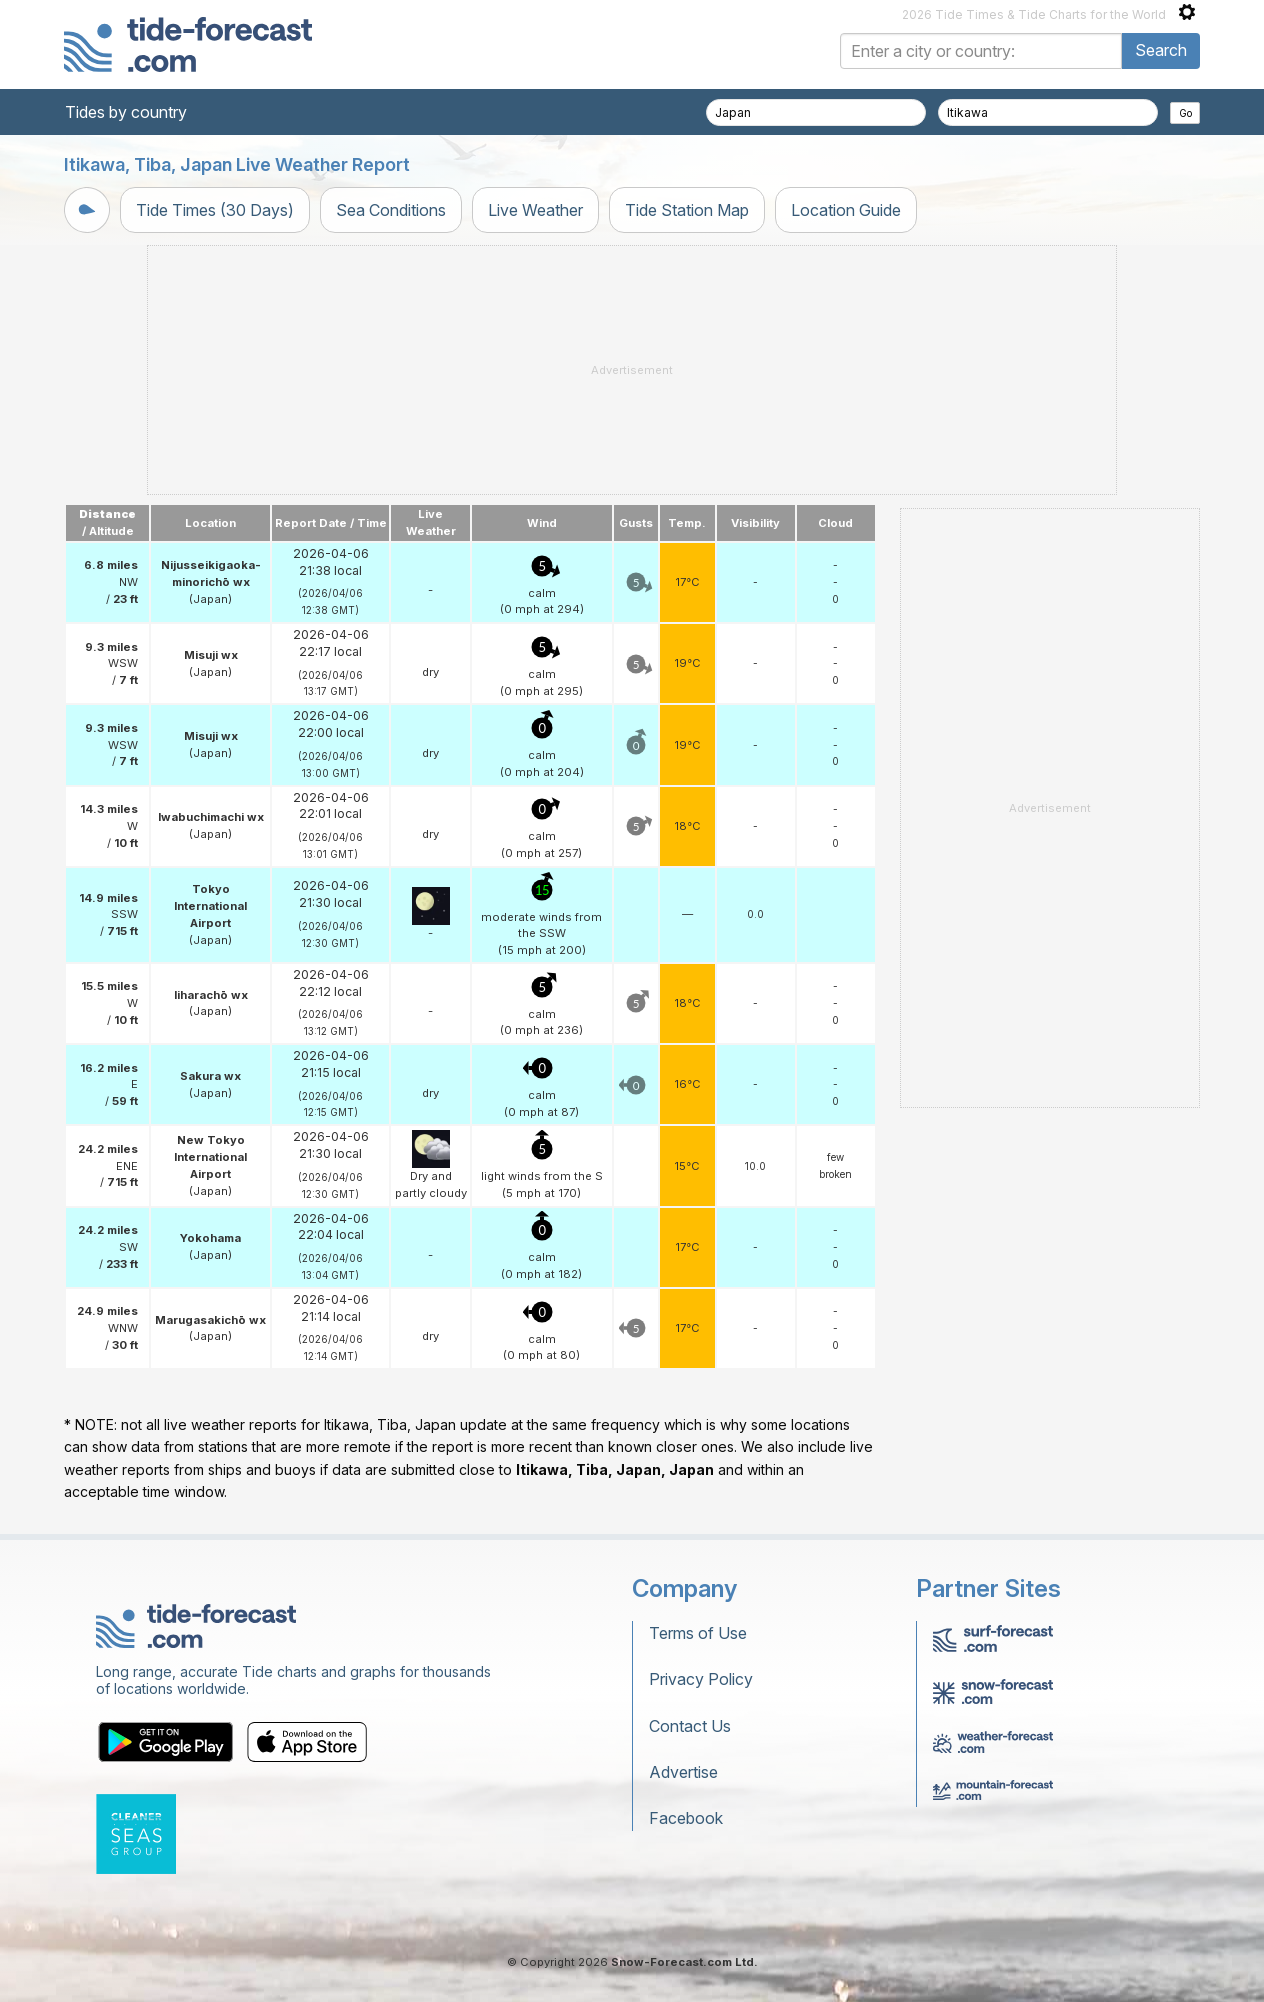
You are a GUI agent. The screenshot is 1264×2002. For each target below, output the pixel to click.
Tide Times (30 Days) (215, 210)
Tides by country (126, 112)
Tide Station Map (687, 210)
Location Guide (846, 210)
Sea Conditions (391, 210)
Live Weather (535, 210)
